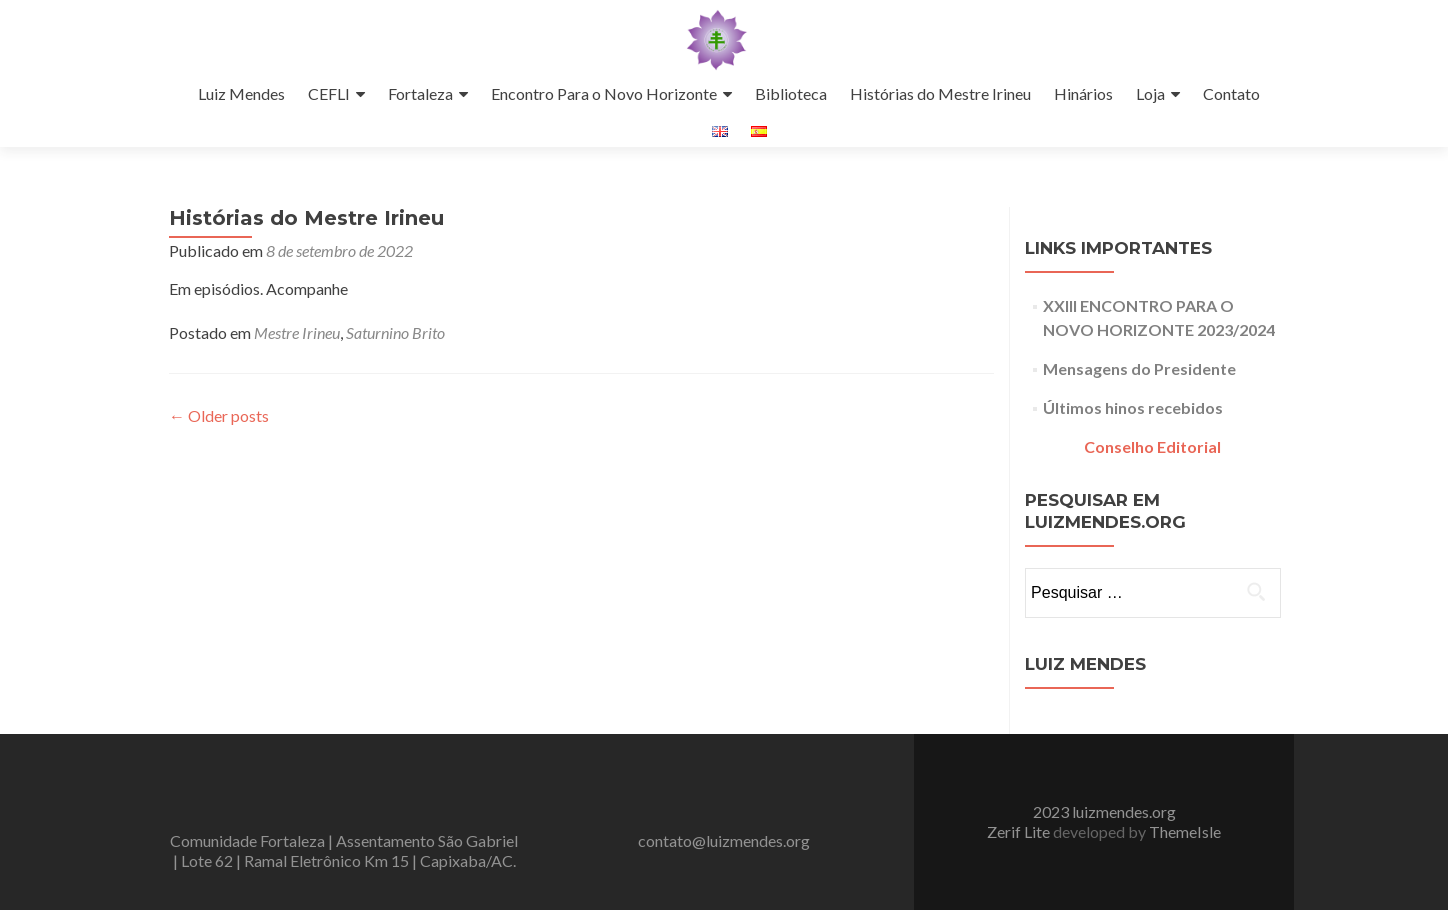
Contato (1231, 93)
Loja (1150, 93)
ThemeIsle (1185, 831)
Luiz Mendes (241, 93)
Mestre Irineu (297, 332)
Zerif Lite (1020, 831)
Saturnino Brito (395, 332)
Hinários (1083, 93)
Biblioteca (791, 93)
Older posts (219, 415)
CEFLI (329, 93)
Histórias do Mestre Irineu (940, 93)
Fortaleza (420, 93)
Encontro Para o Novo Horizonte (604, 93)
